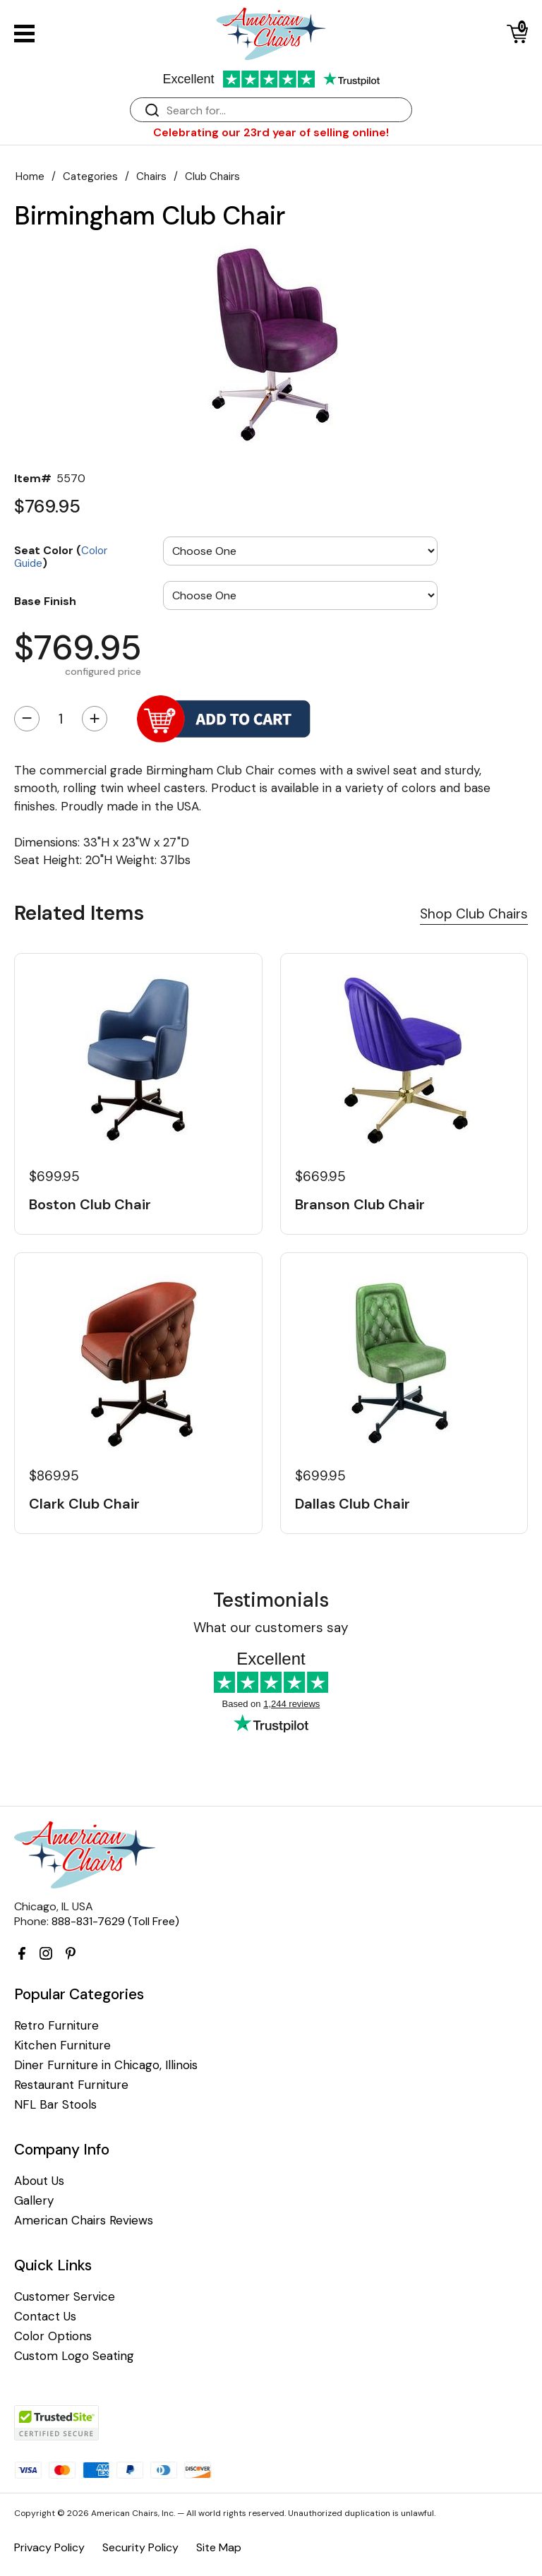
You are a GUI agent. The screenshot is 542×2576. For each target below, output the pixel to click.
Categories (90, 176)
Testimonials (271, 1600)
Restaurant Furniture (71, 2085)
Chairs (151, 176)
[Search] (285, 110)
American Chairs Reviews (83, 2221)
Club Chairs (212, 176)
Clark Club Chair (84, 1503)
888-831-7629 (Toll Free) (115, 1921)
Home (30, 176)
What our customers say (271, 1627)
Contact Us (45, 2317)
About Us (39, 2181)
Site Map (218, 2547)
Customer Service (64, 2297)
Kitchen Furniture (62, 2045)
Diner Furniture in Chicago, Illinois (106, 2065)
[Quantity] (61, 718)
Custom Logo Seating (74, 2356)
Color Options (53, 2336)
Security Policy (140, 2547)
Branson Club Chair (360, 1204)
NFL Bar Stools (55, 2105)
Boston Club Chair (90, 1204)
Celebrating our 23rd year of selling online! (271, 132)
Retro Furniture (56, 2026)
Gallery (34, 2201)
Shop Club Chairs (474, 914)
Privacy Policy (49, 2547)
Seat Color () (60, 556)
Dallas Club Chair (352, 1503)
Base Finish (45, 601)
